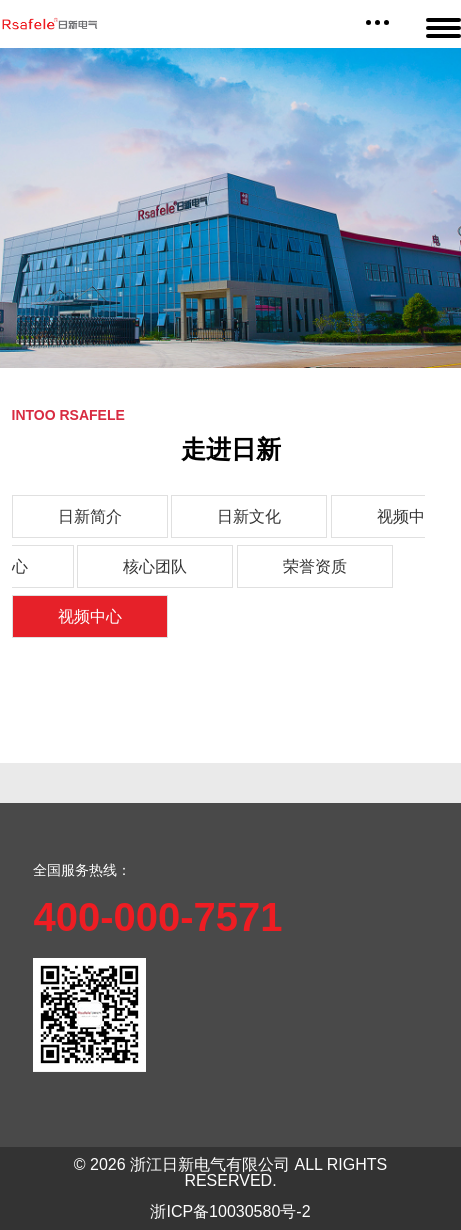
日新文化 (249, 516)
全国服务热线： (82, 870)
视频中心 (90, 616)
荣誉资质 (315, 566)
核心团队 (155, 566)
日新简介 (90, 516)
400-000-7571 (157, 917)
